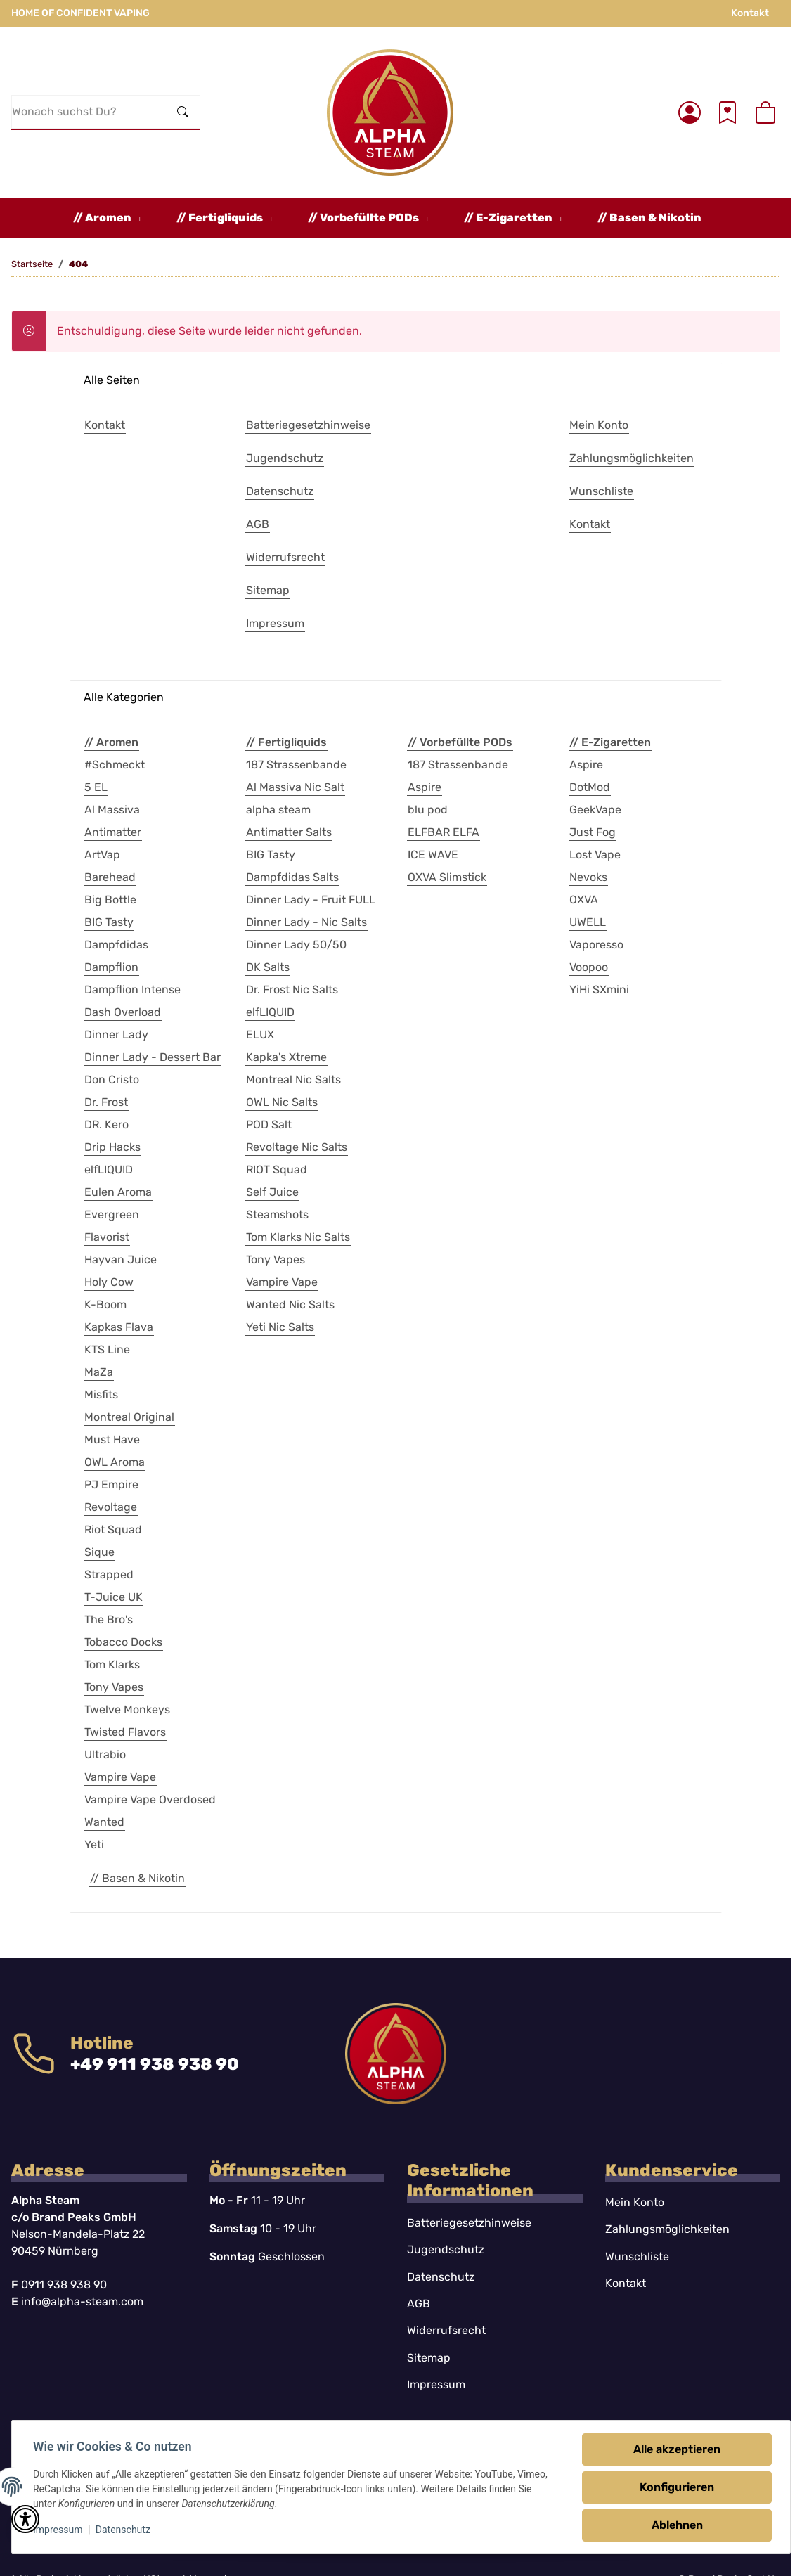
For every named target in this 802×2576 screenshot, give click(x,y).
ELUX (260, 1034)
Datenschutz (124, 2529)
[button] (689, 112)
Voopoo (588, 967)
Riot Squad (113, 1529)
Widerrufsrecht (446, 2330)
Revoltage (110, 1507)
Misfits (101, 1394)
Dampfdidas (116, 944)
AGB (418, 2303)
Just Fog (592, 832)
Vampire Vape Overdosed (150, 1799)
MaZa (98, 1372)
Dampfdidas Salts (292, 877)
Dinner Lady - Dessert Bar (152, 1057)
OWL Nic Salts (282, 1102)
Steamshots (277, 1214)
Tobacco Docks (123, 1642)
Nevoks (588, 877)
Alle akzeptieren (675, 2449)
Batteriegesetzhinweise (469, 2222)
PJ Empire (111, 1484)
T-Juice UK (113, 1597)
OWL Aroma (114, 1462)
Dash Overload (122, 1012)
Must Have (112, 1439)
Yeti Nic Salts (280, 1327)
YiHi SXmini (599, 989)
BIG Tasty (109, 922)
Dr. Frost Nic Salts (292, 989)
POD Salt (269, 1124)
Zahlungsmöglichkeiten (667, 2229)
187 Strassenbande (296, 764)
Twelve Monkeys (127, 1709)
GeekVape (595, 809)
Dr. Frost (106, 1102)
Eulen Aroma (118, 1192)
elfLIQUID (108, 1169)
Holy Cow (109, 1282)
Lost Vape (595, 854)
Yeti (94, 1844)
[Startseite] (390, 112)
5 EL (96, 787)
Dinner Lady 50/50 (296, 944)
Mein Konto (634, 2202)
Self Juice (272, 1192)
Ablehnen (675, 2525)
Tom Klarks (112, 1664)
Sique (99, 1552)
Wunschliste (637, 2256)
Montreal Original (129, 1417)
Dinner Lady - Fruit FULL (310, 899)
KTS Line (107, 1349)
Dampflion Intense (132, 989)
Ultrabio (105, 1754)
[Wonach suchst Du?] (89, 112)
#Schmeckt (114, 764)
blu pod (428, 809)
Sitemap (429, 2357)
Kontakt (750, 13)
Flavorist (106, 1237)
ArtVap (102, 854)
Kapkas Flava (118, 1327)
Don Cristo (111, 1079)
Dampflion (111, 967)
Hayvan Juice (120, 1259)
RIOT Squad (276, 1169)
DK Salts (268, 967)
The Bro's (108, 1619)
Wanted (104, 1822)
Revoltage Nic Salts (296, 1147)
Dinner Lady (116, 1034)
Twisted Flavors (125, 1732)
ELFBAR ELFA (443, 832)
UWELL (587, 922)
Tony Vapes (113, 1687)
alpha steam (278, 809)
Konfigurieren (675, 2487)
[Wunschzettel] (727, 112)
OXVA (583, 899)
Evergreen (111, 1214)
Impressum (59, 2529)
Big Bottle (110, 899)
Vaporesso (596, 944)
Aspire (424, 787)
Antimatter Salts (289, 832)
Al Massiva (112, 809)
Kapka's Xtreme (286, 1057)
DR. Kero (106, 1124)
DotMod (589, 787)
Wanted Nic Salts (290, 1304)
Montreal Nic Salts (293, 1079)
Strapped (109, 1574)
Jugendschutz (445, 2249)
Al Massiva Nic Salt (295, 787)
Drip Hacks (112, 1147)
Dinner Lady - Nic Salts (306, 922)
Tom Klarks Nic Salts (298, 1237)
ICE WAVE (433, 854)
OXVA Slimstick (447, 877)
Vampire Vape (120, 1777)
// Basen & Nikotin (137, 1878)
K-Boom (105, 1304)
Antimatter (112, 832)
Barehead (110, 877)
